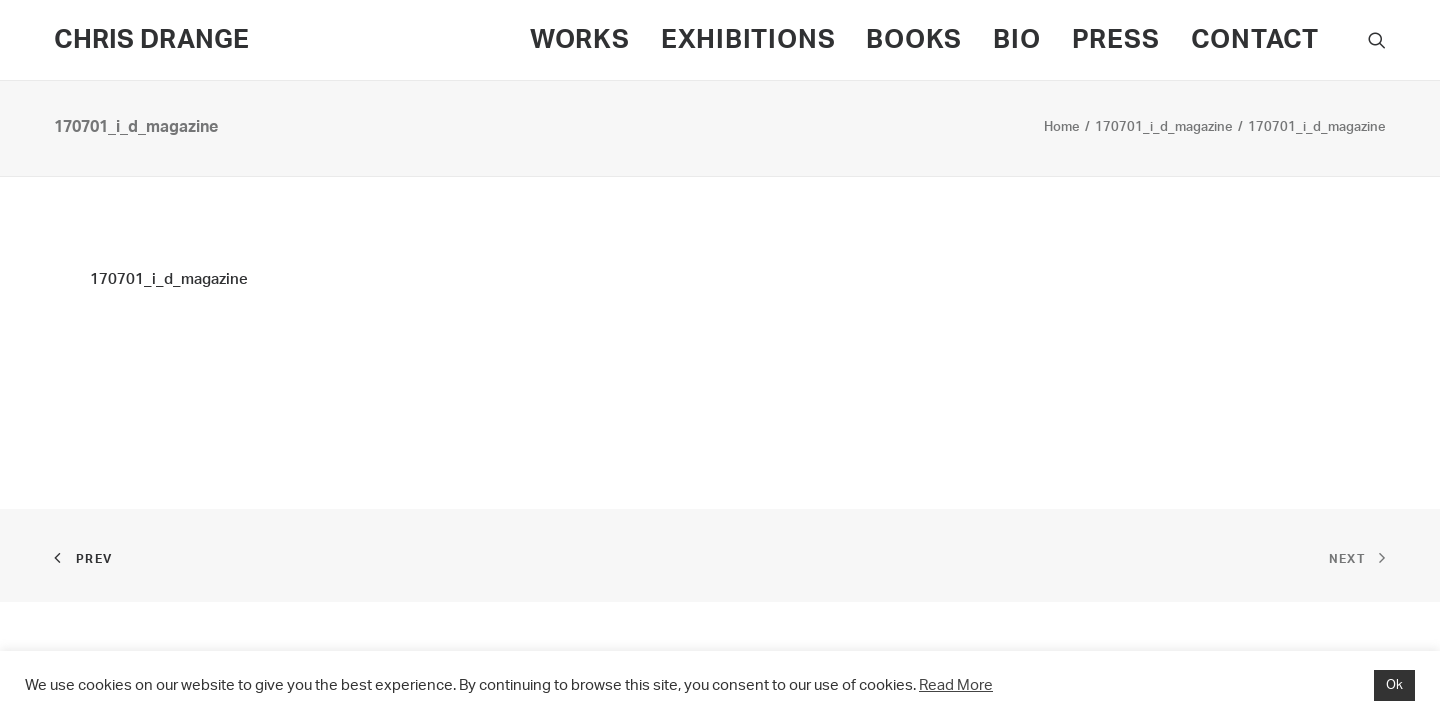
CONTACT (1255, 40)
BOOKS (914, 40)
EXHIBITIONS (748, 40)
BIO (1016, 40)
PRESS (1116, 40)
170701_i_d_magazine (1164, 127)
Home (1062, 127)
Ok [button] (1394, 685)
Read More (956, 685)
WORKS (580, 40)
